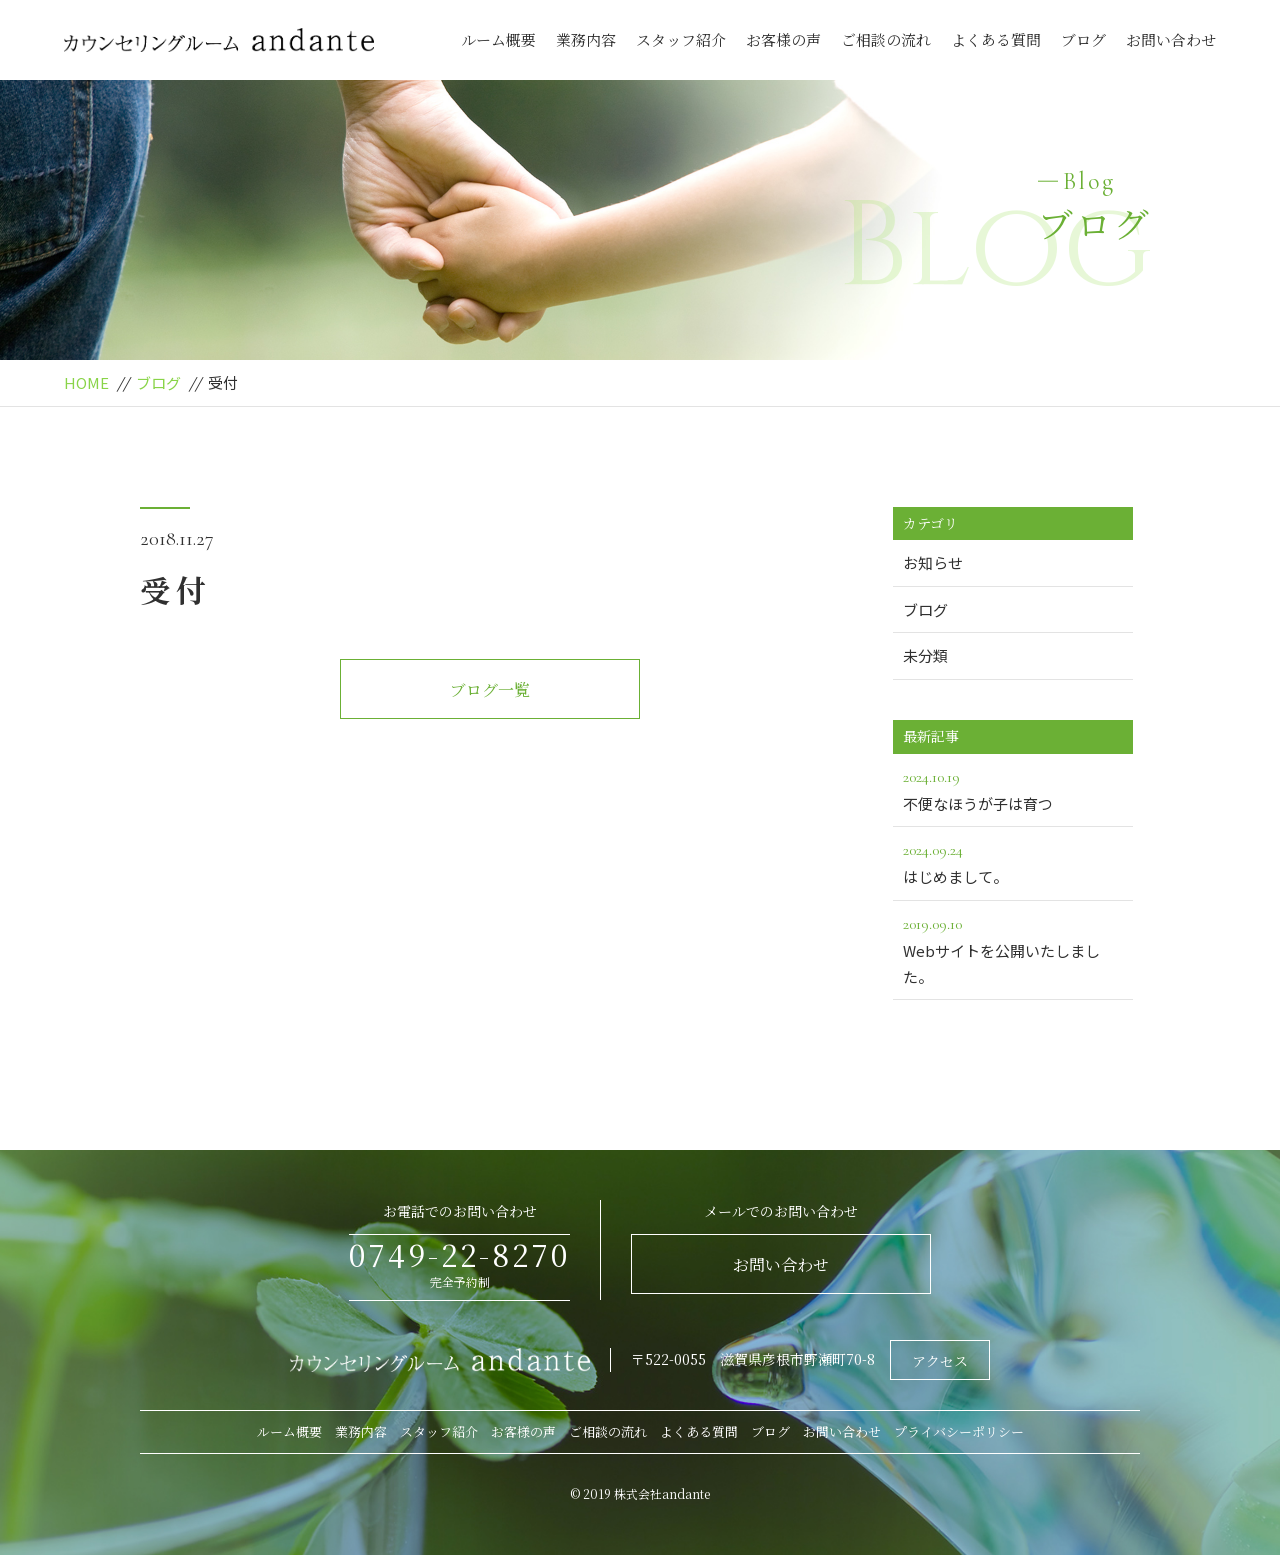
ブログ (1083, 39)
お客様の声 (783, 39)
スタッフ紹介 (681, 39)
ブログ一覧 (490, 689)
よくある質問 (996, 39)
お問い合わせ (1171, 39)
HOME (86, 382)
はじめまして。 (1013, 862)
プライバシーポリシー (959, 1431)
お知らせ (933, 562)
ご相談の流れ (886, 39)
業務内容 (586, 39)
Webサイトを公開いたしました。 (1013, 949)
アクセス (940, 1361)
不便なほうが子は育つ (1013, 789)
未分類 (925, 655)
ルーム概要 (498, 39)
